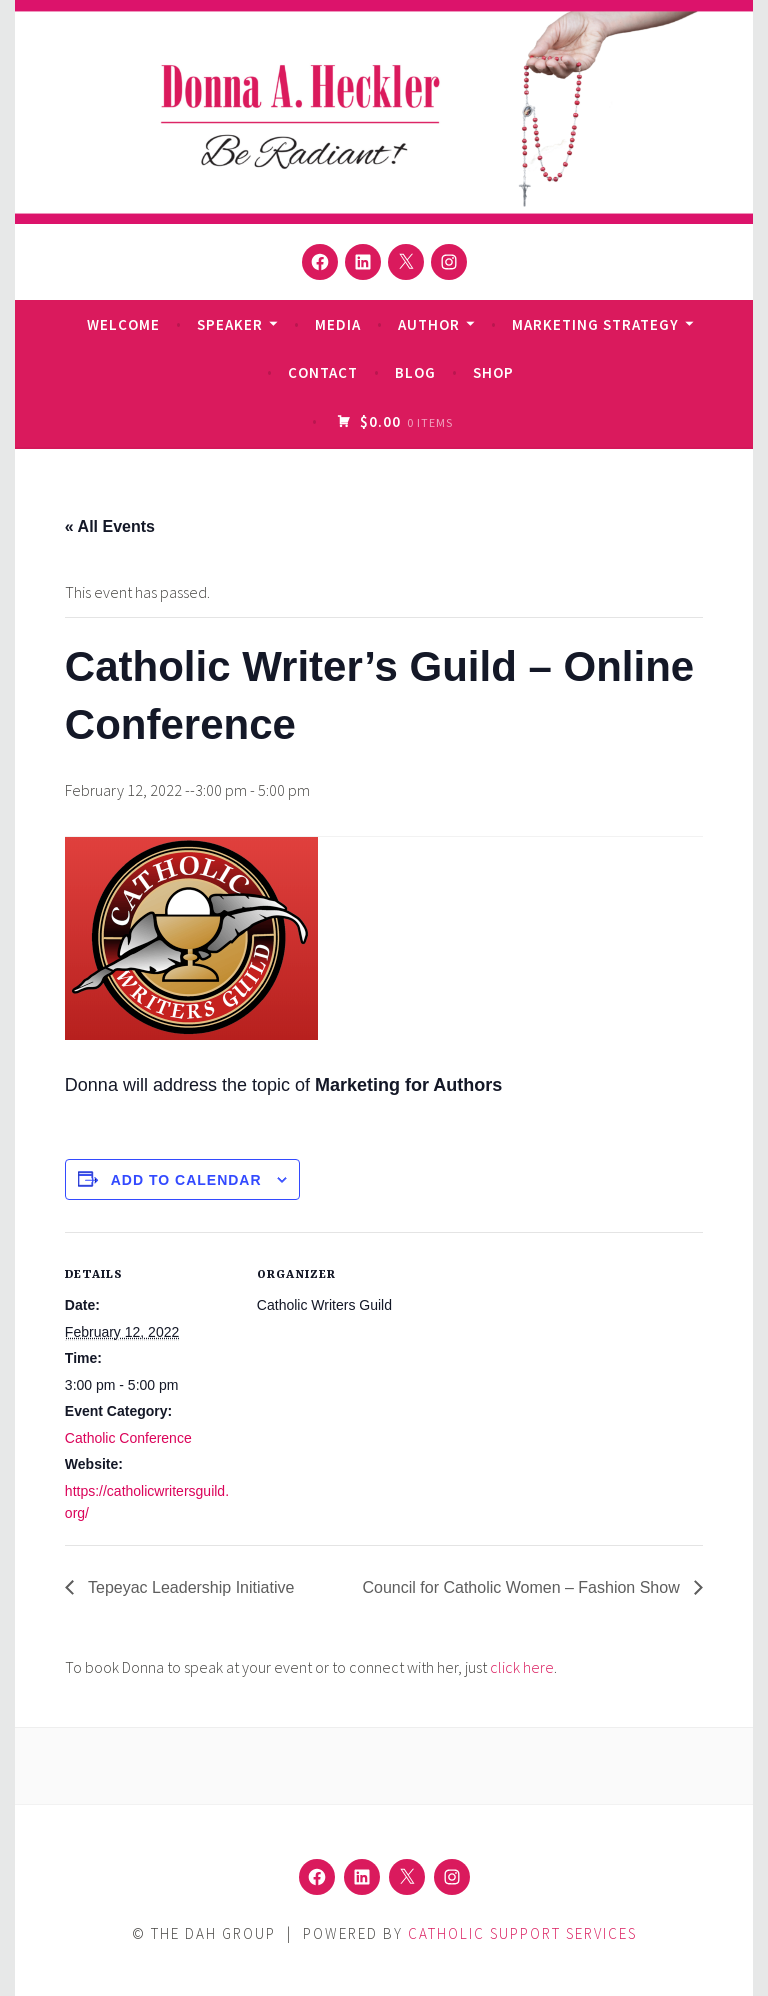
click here (522, 1667)
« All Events (110, 526)
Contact (323, 372)
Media (338, 324)
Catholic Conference (128, 1438)
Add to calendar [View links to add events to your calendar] (186, 1180)
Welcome (123, 324)
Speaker (230, 324)
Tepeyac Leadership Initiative (189, 1587)
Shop (493, 372)
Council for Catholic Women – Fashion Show (524, 1587)
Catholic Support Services (522, 1933)
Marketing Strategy (595, 324)
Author (429, 324)
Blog (415, 372)
